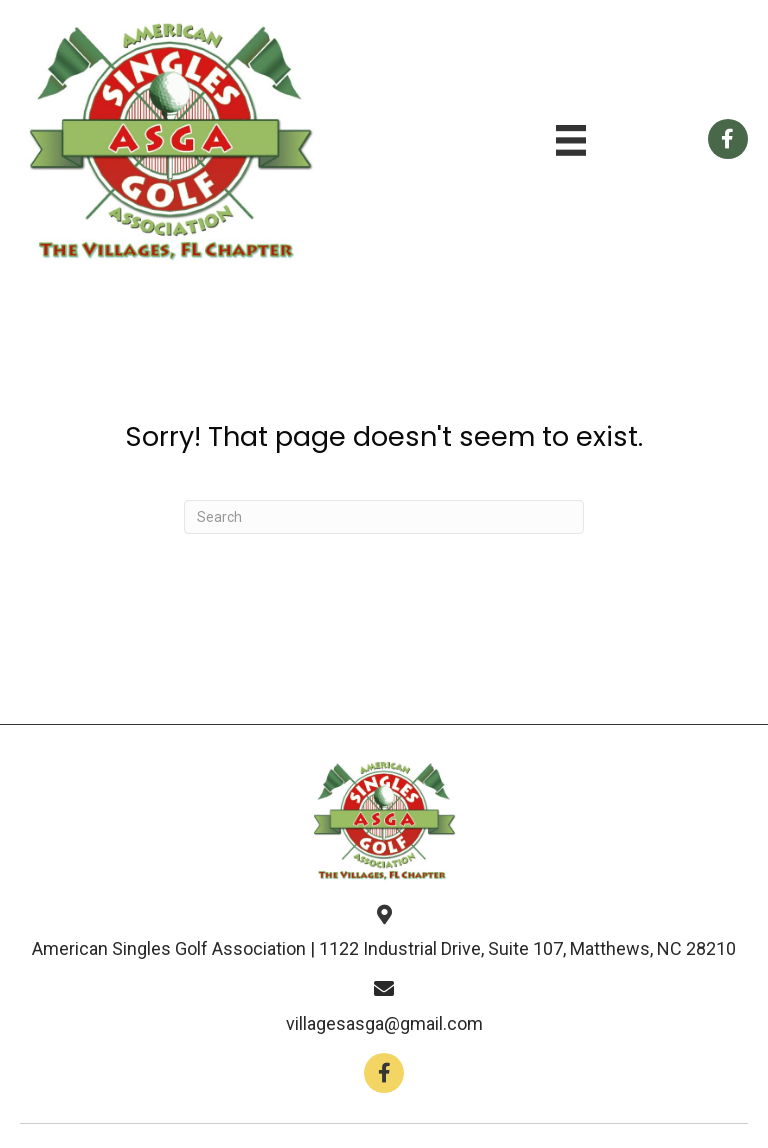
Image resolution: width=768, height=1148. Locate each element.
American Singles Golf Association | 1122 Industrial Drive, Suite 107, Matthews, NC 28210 (384, 948)
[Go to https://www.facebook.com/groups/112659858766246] (728, 139)
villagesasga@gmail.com (384, 1023)
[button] (384, 1073)
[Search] (384, 517)
